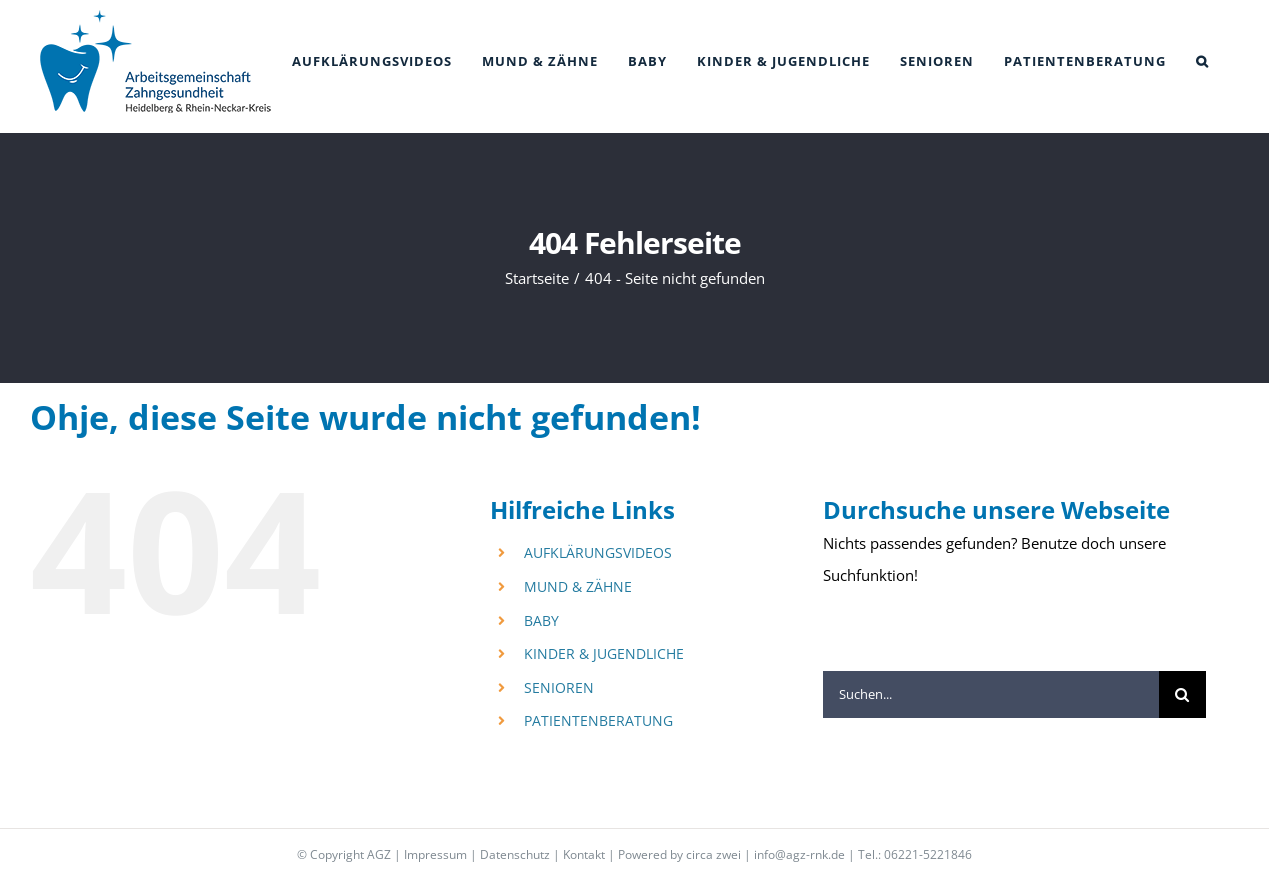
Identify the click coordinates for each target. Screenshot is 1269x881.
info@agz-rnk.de (799, 854)
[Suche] (1182, 694)
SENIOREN (559, 687)
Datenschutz (515, 854)
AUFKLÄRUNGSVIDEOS (598, 552)
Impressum (435, 854)
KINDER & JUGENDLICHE (604, 653)
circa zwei (713, 854)
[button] (1202, 61)
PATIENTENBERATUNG (598, 720)
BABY (541, 620)
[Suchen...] (991, 694)
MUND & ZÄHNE (578, 586)
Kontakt (584, 854)
